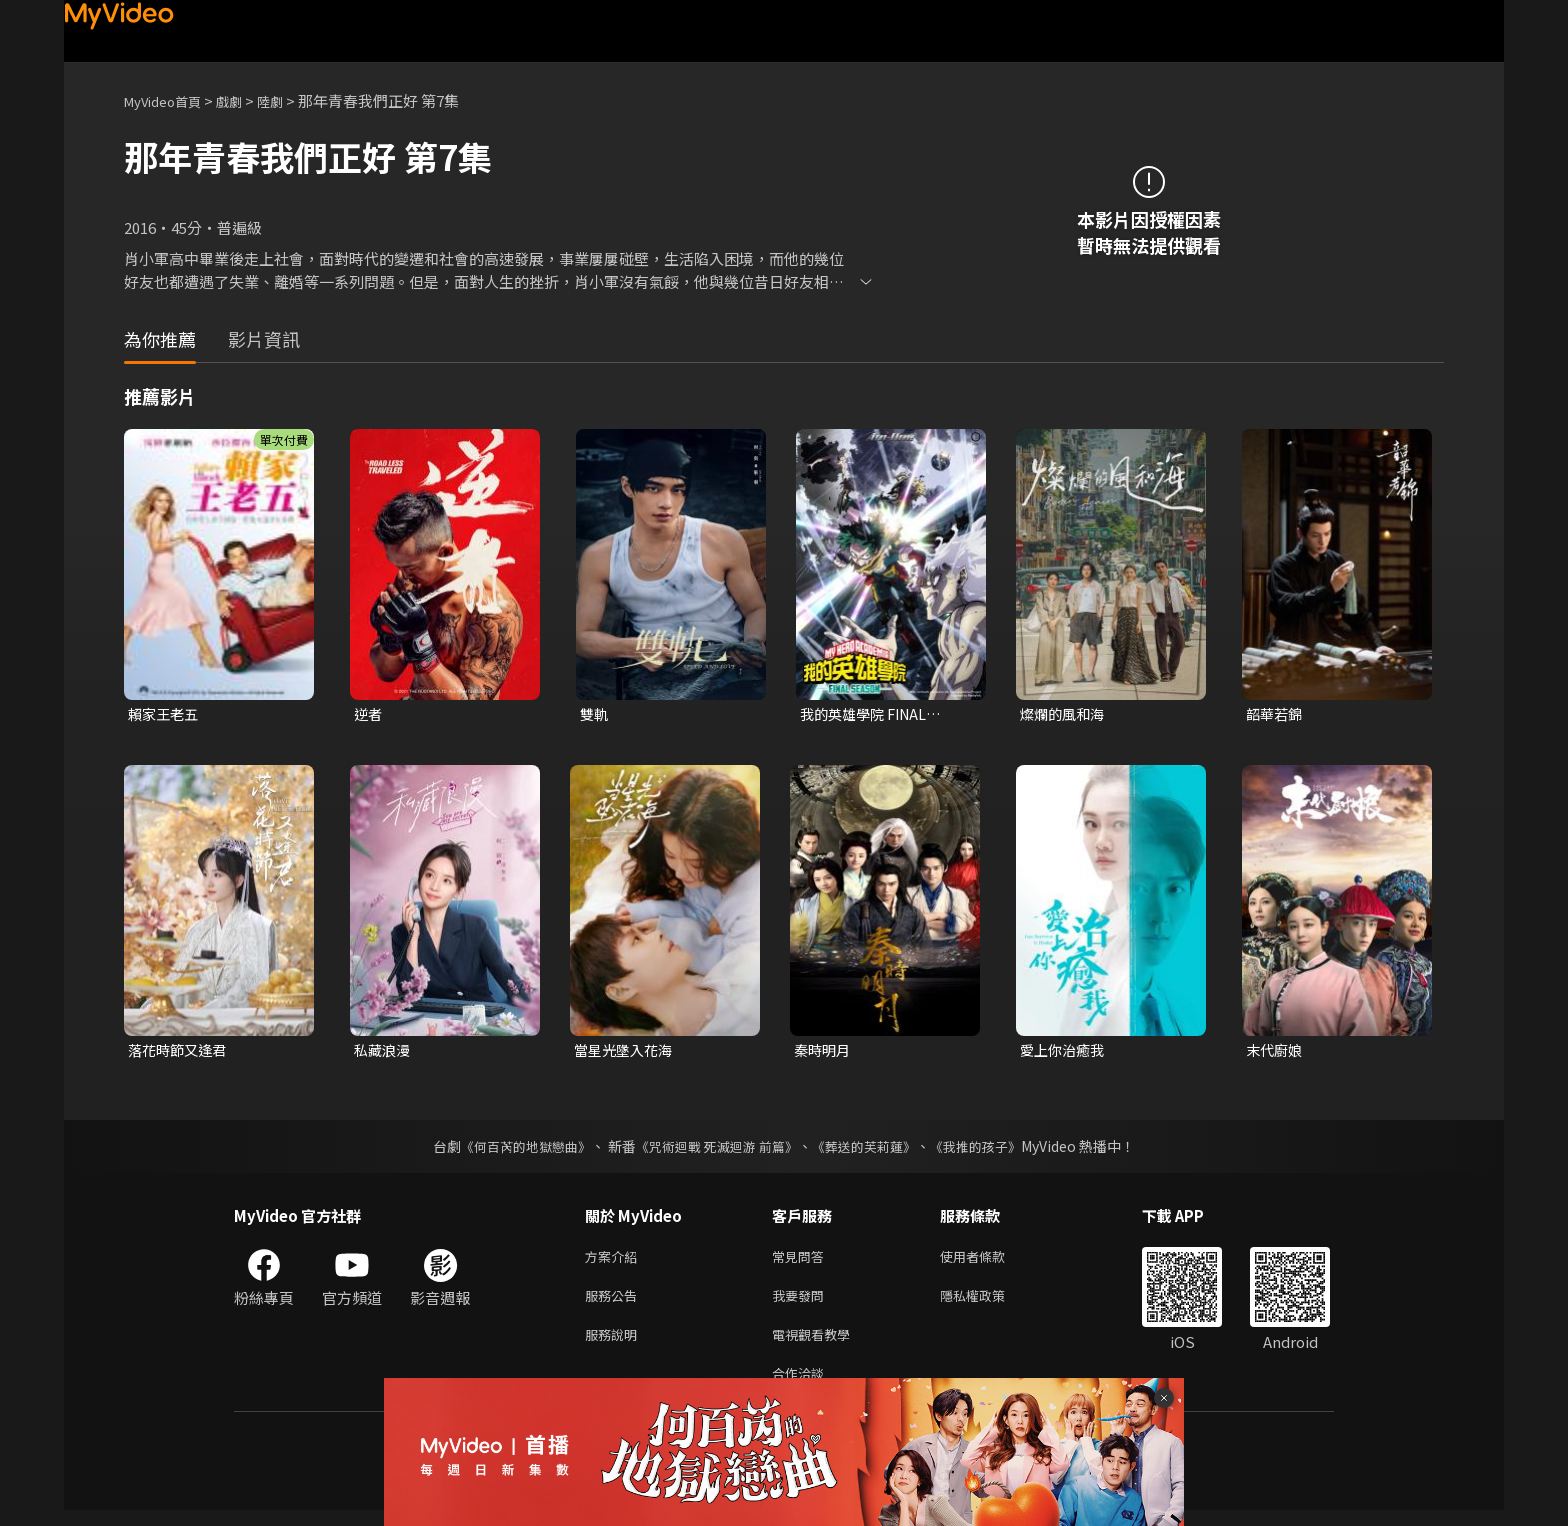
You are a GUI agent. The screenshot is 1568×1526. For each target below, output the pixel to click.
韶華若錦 (1276, 714)
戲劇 (245, 100)
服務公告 (615, 1303)
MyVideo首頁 (169, 100)
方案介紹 (615, 1261)
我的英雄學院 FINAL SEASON (868, 715)
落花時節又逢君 (180, 1052)
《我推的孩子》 (991, 1150)
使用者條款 (989, 1261)
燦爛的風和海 (1065, 714)
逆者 (369, 714)
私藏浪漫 (384, 1052)
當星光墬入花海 (626, 1052)
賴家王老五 (165, 714)
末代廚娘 (1276, 1052)
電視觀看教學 (817, 1345)
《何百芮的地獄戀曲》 (513, 1150)
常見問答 (802, 1261)
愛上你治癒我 (1065, 1052)
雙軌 (595, 714)
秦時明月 (824, 1052)
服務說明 (615, 1345)
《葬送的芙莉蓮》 (872, 1150)
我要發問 (802, 1303)
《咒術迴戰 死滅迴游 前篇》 (715, 1150)
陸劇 (290, 100)
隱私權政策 (989, 1303)
